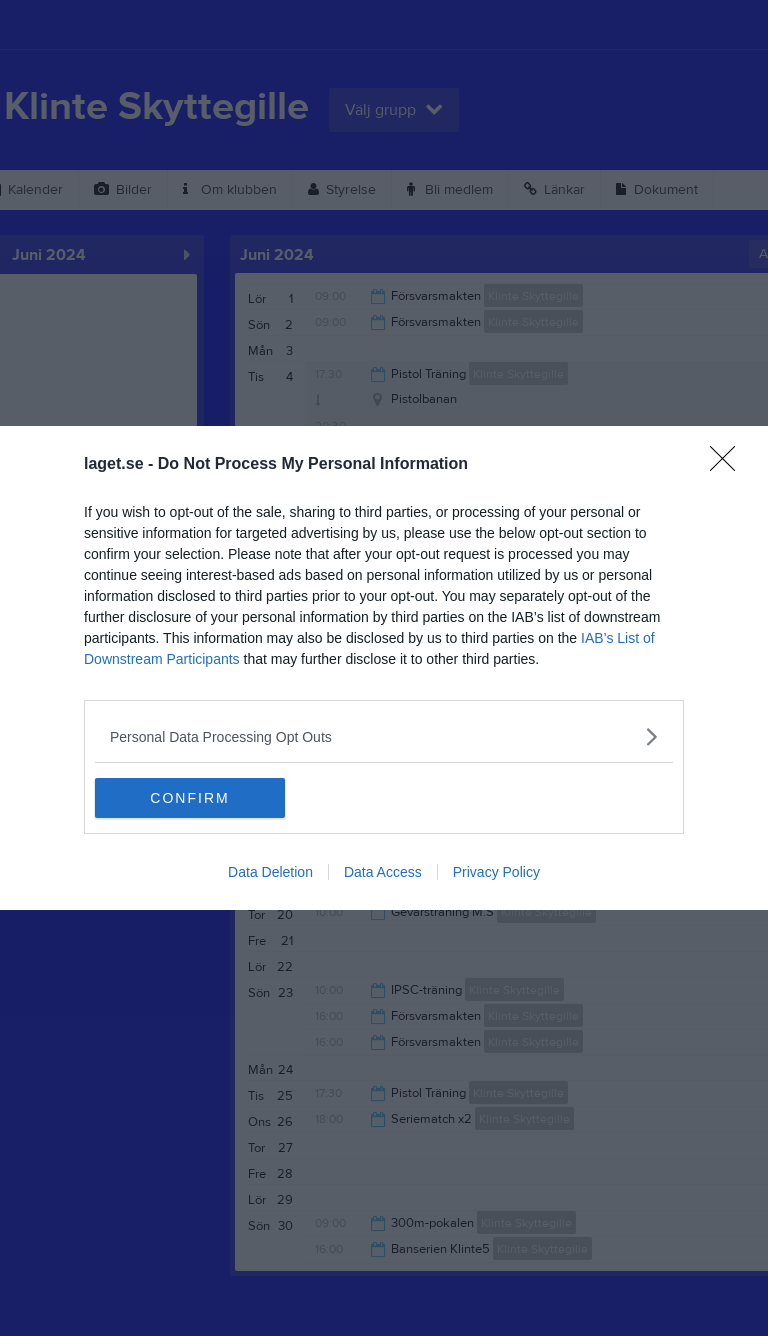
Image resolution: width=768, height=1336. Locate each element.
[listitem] (384, 736)
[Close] (729, 465)
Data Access (383, 872)
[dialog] (384, 668)
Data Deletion (270, 872)
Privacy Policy (496, 872)
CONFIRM (189, 797)
